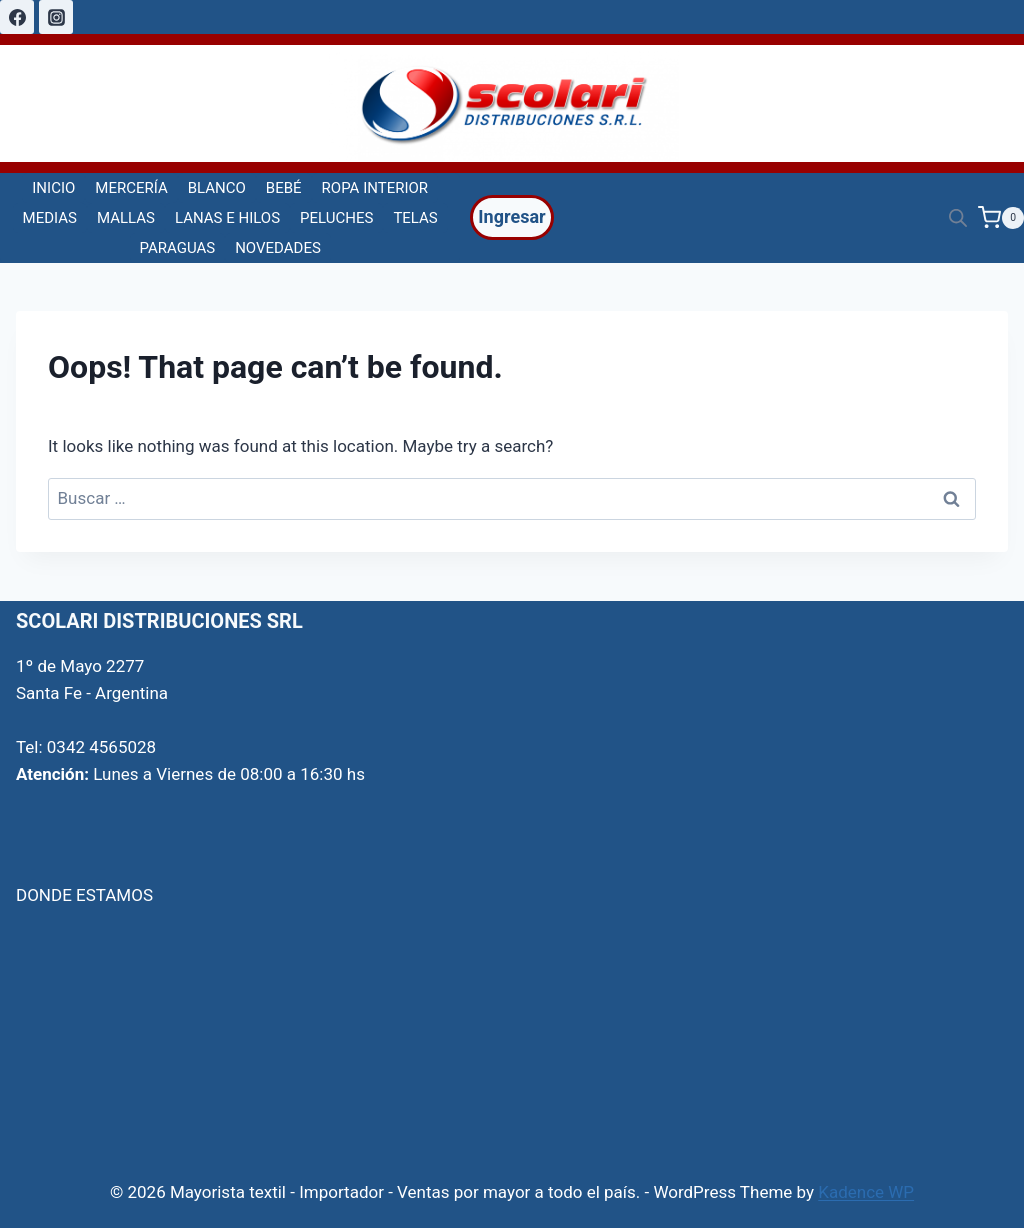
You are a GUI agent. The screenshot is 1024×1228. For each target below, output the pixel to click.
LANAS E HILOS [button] (227, 218)
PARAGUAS (178, 248)
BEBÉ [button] (284, 188)
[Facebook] (17, 17)
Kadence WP (866, 1192)
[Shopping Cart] (1001, 217)
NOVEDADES (278, 248)
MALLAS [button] (126, 218)
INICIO (53, 188)
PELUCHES (336, 218)
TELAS (415, 218)
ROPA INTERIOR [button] (375, 188)
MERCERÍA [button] (131, 188)
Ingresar (511, 216)
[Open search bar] (958, 218)
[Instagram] (56, 17)
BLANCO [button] (217, 188)
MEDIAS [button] (50, 218)
